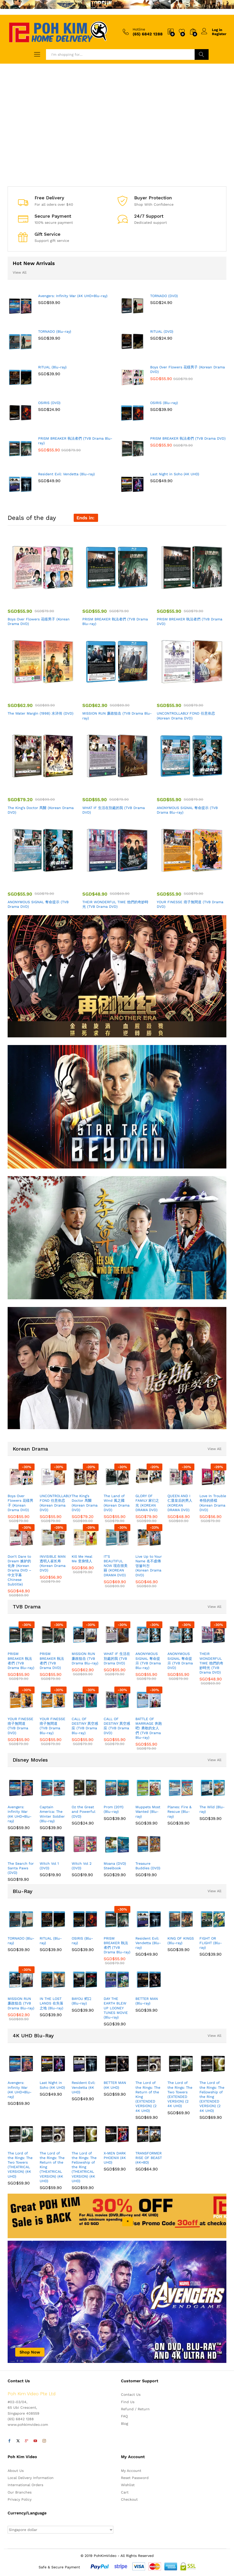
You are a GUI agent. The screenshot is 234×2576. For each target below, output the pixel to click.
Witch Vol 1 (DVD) (49, 1865)
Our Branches (20, 2492)
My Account (131, 2471)
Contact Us (131, 2394)
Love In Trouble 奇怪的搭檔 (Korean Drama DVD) (212, 1503)
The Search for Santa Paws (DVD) (21, 1868)
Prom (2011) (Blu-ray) (113, 1809)
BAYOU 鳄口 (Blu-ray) (81, 2001)
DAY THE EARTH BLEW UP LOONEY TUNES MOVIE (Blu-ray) (116, 2008)
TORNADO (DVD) (164, 296)
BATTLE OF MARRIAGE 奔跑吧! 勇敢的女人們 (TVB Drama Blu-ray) (148, 1728)
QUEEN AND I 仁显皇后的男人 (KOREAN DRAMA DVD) (179, 1503)
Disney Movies (30, 1760)
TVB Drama (27, 1607)
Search (202, 54)
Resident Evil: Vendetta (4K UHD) (83, 2087)
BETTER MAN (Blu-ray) (146, 2001)
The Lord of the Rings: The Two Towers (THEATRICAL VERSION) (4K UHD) (20, 2164)
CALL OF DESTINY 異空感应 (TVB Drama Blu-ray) (85, 1726)
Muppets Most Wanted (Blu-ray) (147, 1811)
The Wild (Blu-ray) (212, 1809)
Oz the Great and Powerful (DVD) (83, 1811)
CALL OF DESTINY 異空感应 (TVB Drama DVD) (117, 1726)
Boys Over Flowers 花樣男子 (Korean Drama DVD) (187, 369)
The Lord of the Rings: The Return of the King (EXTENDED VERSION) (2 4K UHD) (147, 2096)
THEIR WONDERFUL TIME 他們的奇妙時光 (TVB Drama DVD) (115, 904)
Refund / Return (135, 2409)
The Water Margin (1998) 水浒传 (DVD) (40, 713)
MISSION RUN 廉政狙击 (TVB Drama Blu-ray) (117, 715)
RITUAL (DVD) (161, 331)
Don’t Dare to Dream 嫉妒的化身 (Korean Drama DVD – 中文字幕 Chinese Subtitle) (19, 1570)
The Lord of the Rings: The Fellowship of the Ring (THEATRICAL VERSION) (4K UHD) (84, 2167)
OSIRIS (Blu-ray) (164, 403)
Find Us (127, 2402)
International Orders (25, 2485)
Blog (124, 2423)
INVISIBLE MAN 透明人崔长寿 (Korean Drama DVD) (53, 1563)
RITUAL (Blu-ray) (52, 367)
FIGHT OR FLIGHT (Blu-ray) (210, 1943)
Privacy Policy (20, 2499)
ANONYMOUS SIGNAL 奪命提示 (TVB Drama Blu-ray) (187, 810)
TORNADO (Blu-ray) (54, 331)
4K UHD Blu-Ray (33, 2035)
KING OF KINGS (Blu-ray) (180, 1940)
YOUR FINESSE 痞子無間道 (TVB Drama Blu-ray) (52, 1726)
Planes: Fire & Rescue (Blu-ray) (179, 1811)
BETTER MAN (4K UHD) (115, 2085)
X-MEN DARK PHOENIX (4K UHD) (115, 2157)
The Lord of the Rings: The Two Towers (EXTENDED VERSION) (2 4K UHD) (179, 2094)
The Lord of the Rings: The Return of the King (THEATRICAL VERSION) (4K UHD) (52, 2167)
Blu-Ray (23, 1891)
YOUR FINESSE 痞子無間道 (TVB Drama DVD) (190, 904)
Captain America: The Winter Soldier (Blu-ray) (52, 1814)
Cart (125, 2492)
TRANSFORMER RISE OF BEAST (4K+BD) (148, 2157)
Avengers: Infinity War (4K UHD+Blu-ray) (72, 296)
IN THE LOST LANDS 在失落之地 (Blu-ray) (51, 2003)
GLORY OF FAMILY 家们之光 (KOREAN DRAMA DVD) (147, 1503)
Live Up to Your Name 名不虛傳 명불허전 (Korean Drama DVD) (148, 1565)
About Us (16, 2471)
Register (219, 34)
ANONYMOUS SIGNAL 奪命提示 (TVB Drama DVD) (38, 904)
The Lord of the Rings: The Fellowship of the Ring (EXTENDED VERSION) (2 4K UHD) (211, 2096)
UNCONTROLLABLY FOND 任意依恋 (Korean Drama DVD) (186, 715)
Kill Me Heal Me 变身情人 (82, 1558)
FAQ (124, 2416)
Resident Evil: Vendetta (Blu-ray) (66, 474)
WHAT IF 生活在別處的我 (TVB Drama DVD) (113, 810)
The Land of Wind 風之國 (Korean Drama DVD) (117, 1503)
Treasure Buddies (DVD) (147, 1865)
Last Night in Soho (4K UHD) (174, 474)
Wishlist (128, 2485)
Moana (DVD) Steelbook (115, 1865)
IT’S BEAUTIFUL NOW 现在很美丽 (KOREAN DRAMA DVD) (116, 1565)
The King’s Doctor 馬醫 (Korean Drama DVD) (41, 810)
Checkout (129, 2499)
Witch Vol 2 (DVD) (81, 1865)
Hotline (139, 29)
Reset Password (135, 2478)
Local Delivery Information (31, 2478)
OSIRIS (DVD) (49, 403)
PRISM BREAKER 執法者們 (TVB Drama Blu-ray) (75, 440)
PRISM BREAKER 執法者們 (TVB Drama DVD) (188, 438)
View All (19, 272)
